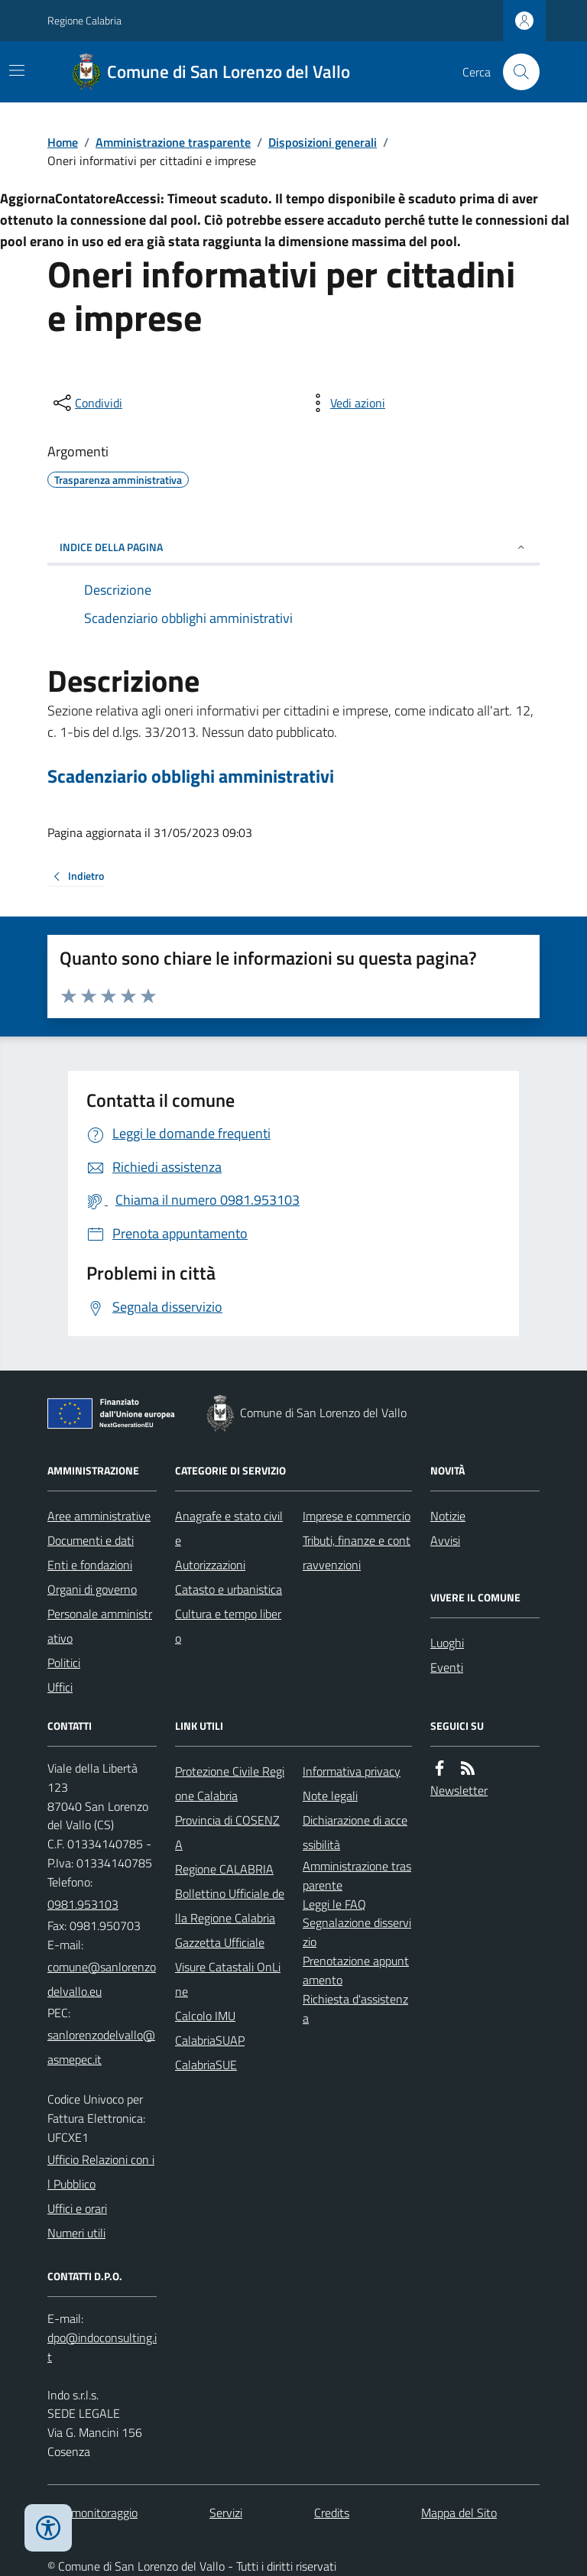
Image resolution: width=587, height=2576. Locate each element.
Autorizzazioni (210, 1565)
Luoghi (447, 1643)
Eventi (446, 1667)
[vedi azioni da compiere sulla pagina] (345, 403)
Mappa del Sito (459, 2512)
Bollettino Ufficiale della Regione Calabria (229, 1905)
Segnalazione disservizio (357, 1932)
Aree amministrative (99, 1516)
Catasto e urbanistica (228, 1589)
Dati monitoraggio (92, 2512)
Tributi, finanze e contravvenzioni (356, 1552)
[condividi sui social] (86, 403)
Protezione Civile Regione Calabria (229, 1783)
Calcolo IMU (205, 2016)
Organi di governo (92, 1589)
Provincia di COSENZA (227, 1832)
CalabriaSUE (206, 2064)
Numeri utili (76, 2233)
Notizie (447, 1516)
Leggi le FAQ (334, 1904)
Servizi (225, 2512)
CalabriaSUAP (210, 2040)
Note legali (330, 1795)
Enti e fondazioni (89, 1565)
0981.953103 (82, 1904)
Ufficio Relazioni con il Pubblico (100, 2171)
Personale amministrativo (99, 1625)
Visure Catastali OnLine (228, 1979)
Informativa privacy (352, 1771)
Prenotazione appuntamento (356, 1970)
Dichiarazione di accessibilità (355, 1832)
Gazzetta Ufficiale (219, 1942)
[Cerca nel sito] (515, 72)
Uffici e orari (77, 2208)
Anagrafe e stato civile (229, 1528)
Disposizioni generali (322, 142)
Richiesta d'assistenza (355, 2008)
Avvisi (445, 1540)
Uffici (60, 1687)
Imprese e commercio (356, 1516)
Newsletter (459, 1790)
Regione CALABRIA (224, 1869)
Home (62, 142)
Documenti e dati (90, 1540)
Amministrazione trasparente (173, 142)
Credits (331, 2512)
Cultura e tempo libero (228, 1625)
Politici (63, 1662)
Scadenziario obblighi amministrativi (190, 776)
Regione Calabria (84, 20)
